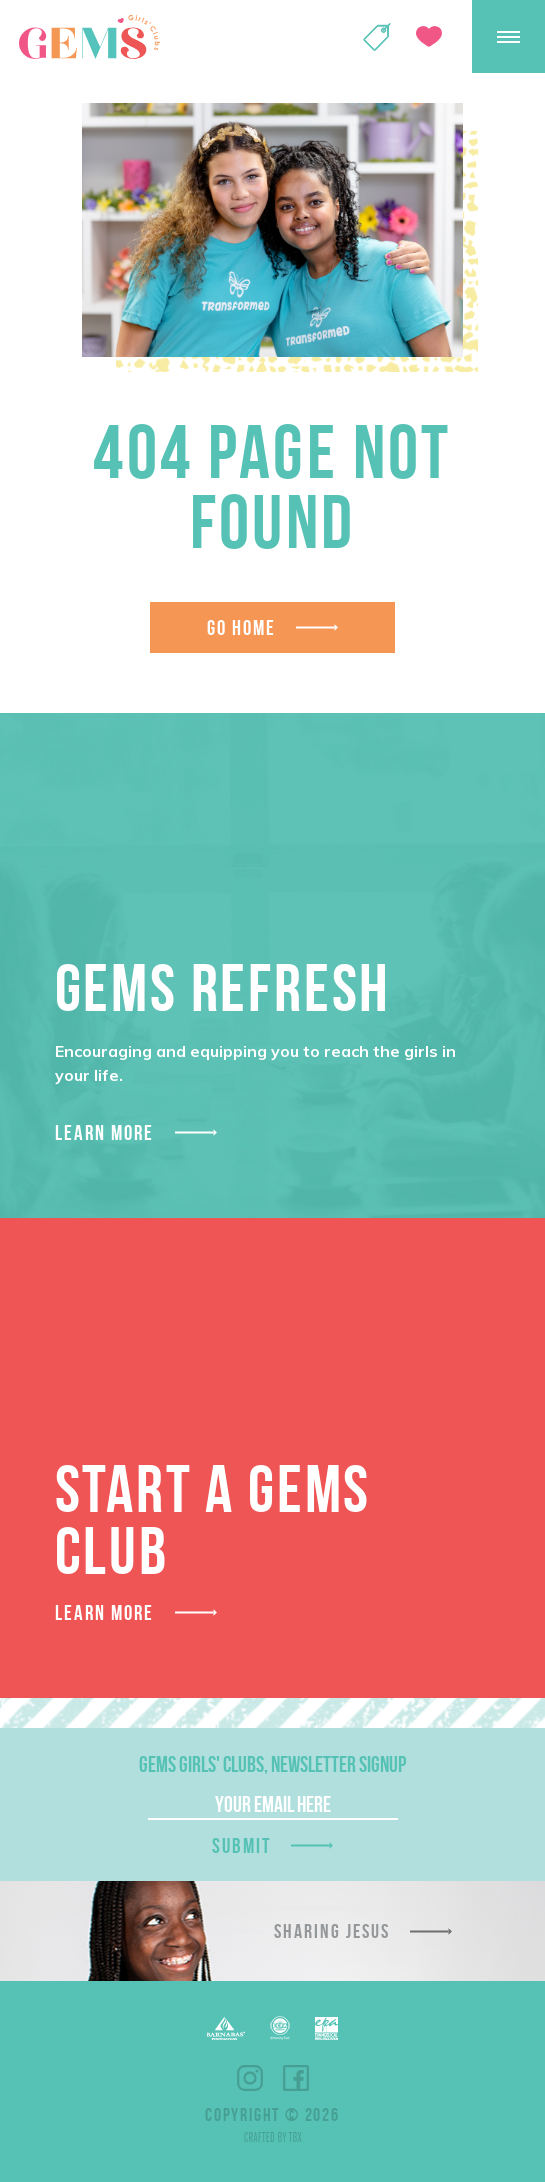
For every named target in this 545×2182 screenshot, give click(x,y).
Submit (242, 1845)
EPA (326, 2028)
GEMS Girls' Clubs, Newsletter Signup (272, 1764)
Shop (377, 37)
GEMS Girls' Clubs (89, 37)
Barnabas (226, 2028)
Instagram (250, 2078)
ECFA (280, 2028)
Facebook (296, 2078)
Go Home (242, 627)
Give (429, 36)
